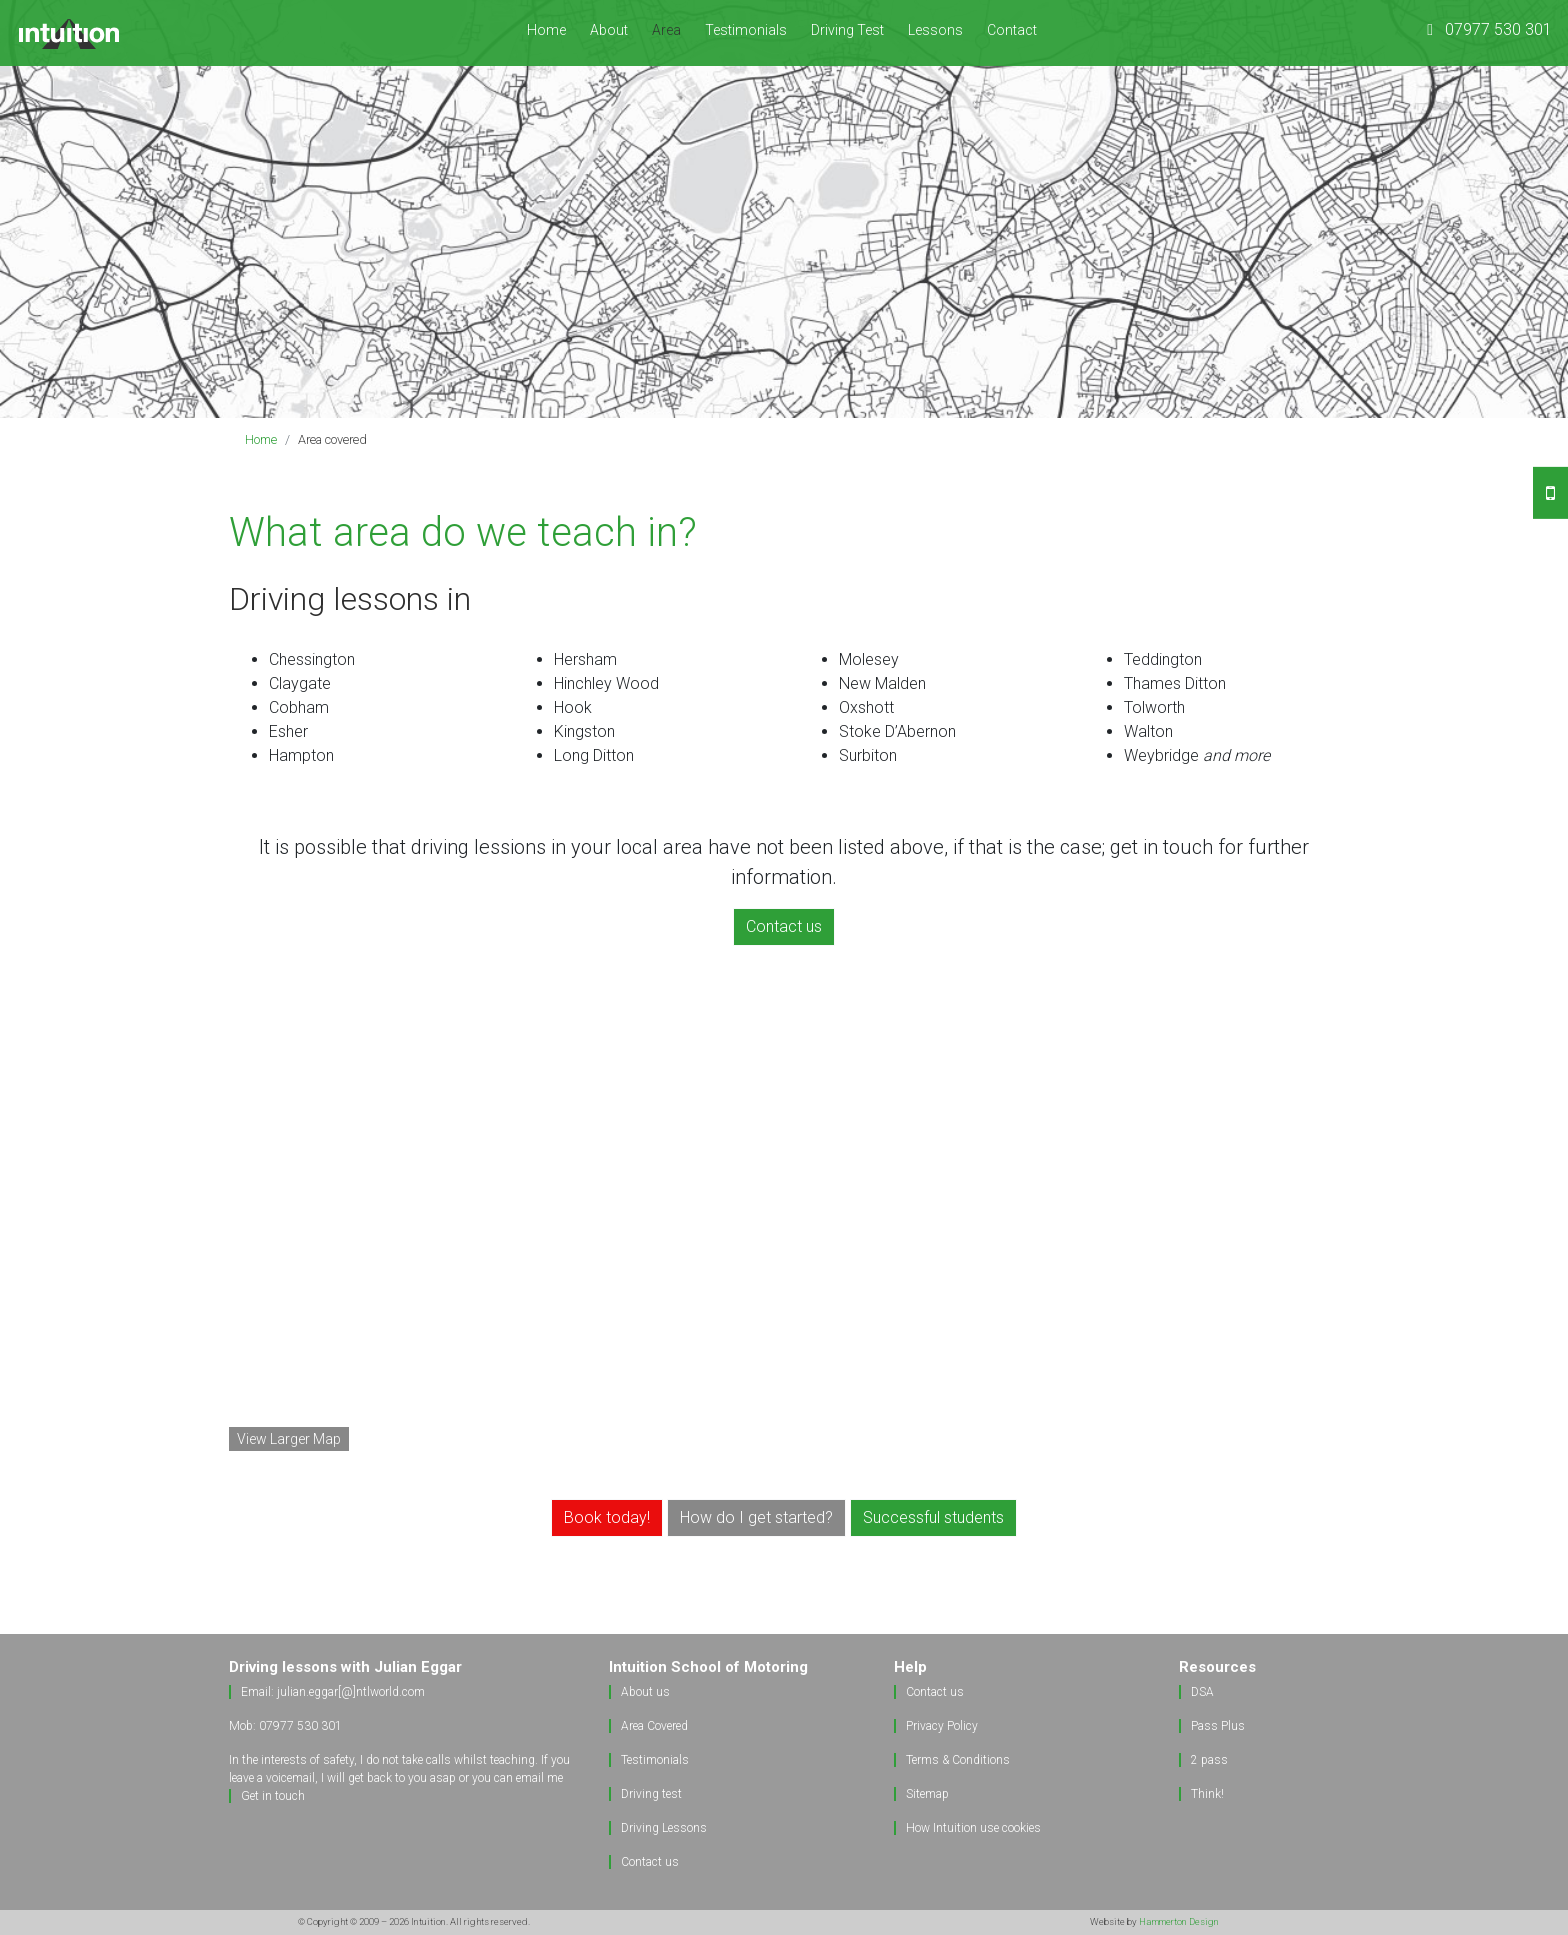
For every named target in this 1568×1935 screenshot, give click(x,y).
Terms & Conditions (958, 1760)
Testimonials (746, 30)
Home (546, 30)
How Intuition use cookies (973, 1828)
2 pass (1209, 1760)
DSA (1202, 1692)
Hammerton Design (1179, 1921)
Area (672, 28)
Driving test (651, 1794)
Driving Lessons (664, 1828)
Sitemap (927, 1794)
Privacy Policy (942, 1726)
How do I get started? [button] (756, 1517)
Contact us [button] (784, 926)
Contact (1012, 30)
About (609, 30)
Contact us (650, 1862)
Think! (1207, 1794)
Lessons (935, 30)
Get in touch (273, 1796)
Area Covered (654, 1726)
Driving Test (847, 30)
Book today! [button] (607, 1517)
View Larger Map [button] (289, 1439)
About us (645, 1692)
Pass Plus (1218, 1726)
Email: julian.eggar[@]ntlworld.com (333, 1692)
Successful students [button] (933, 1517)
